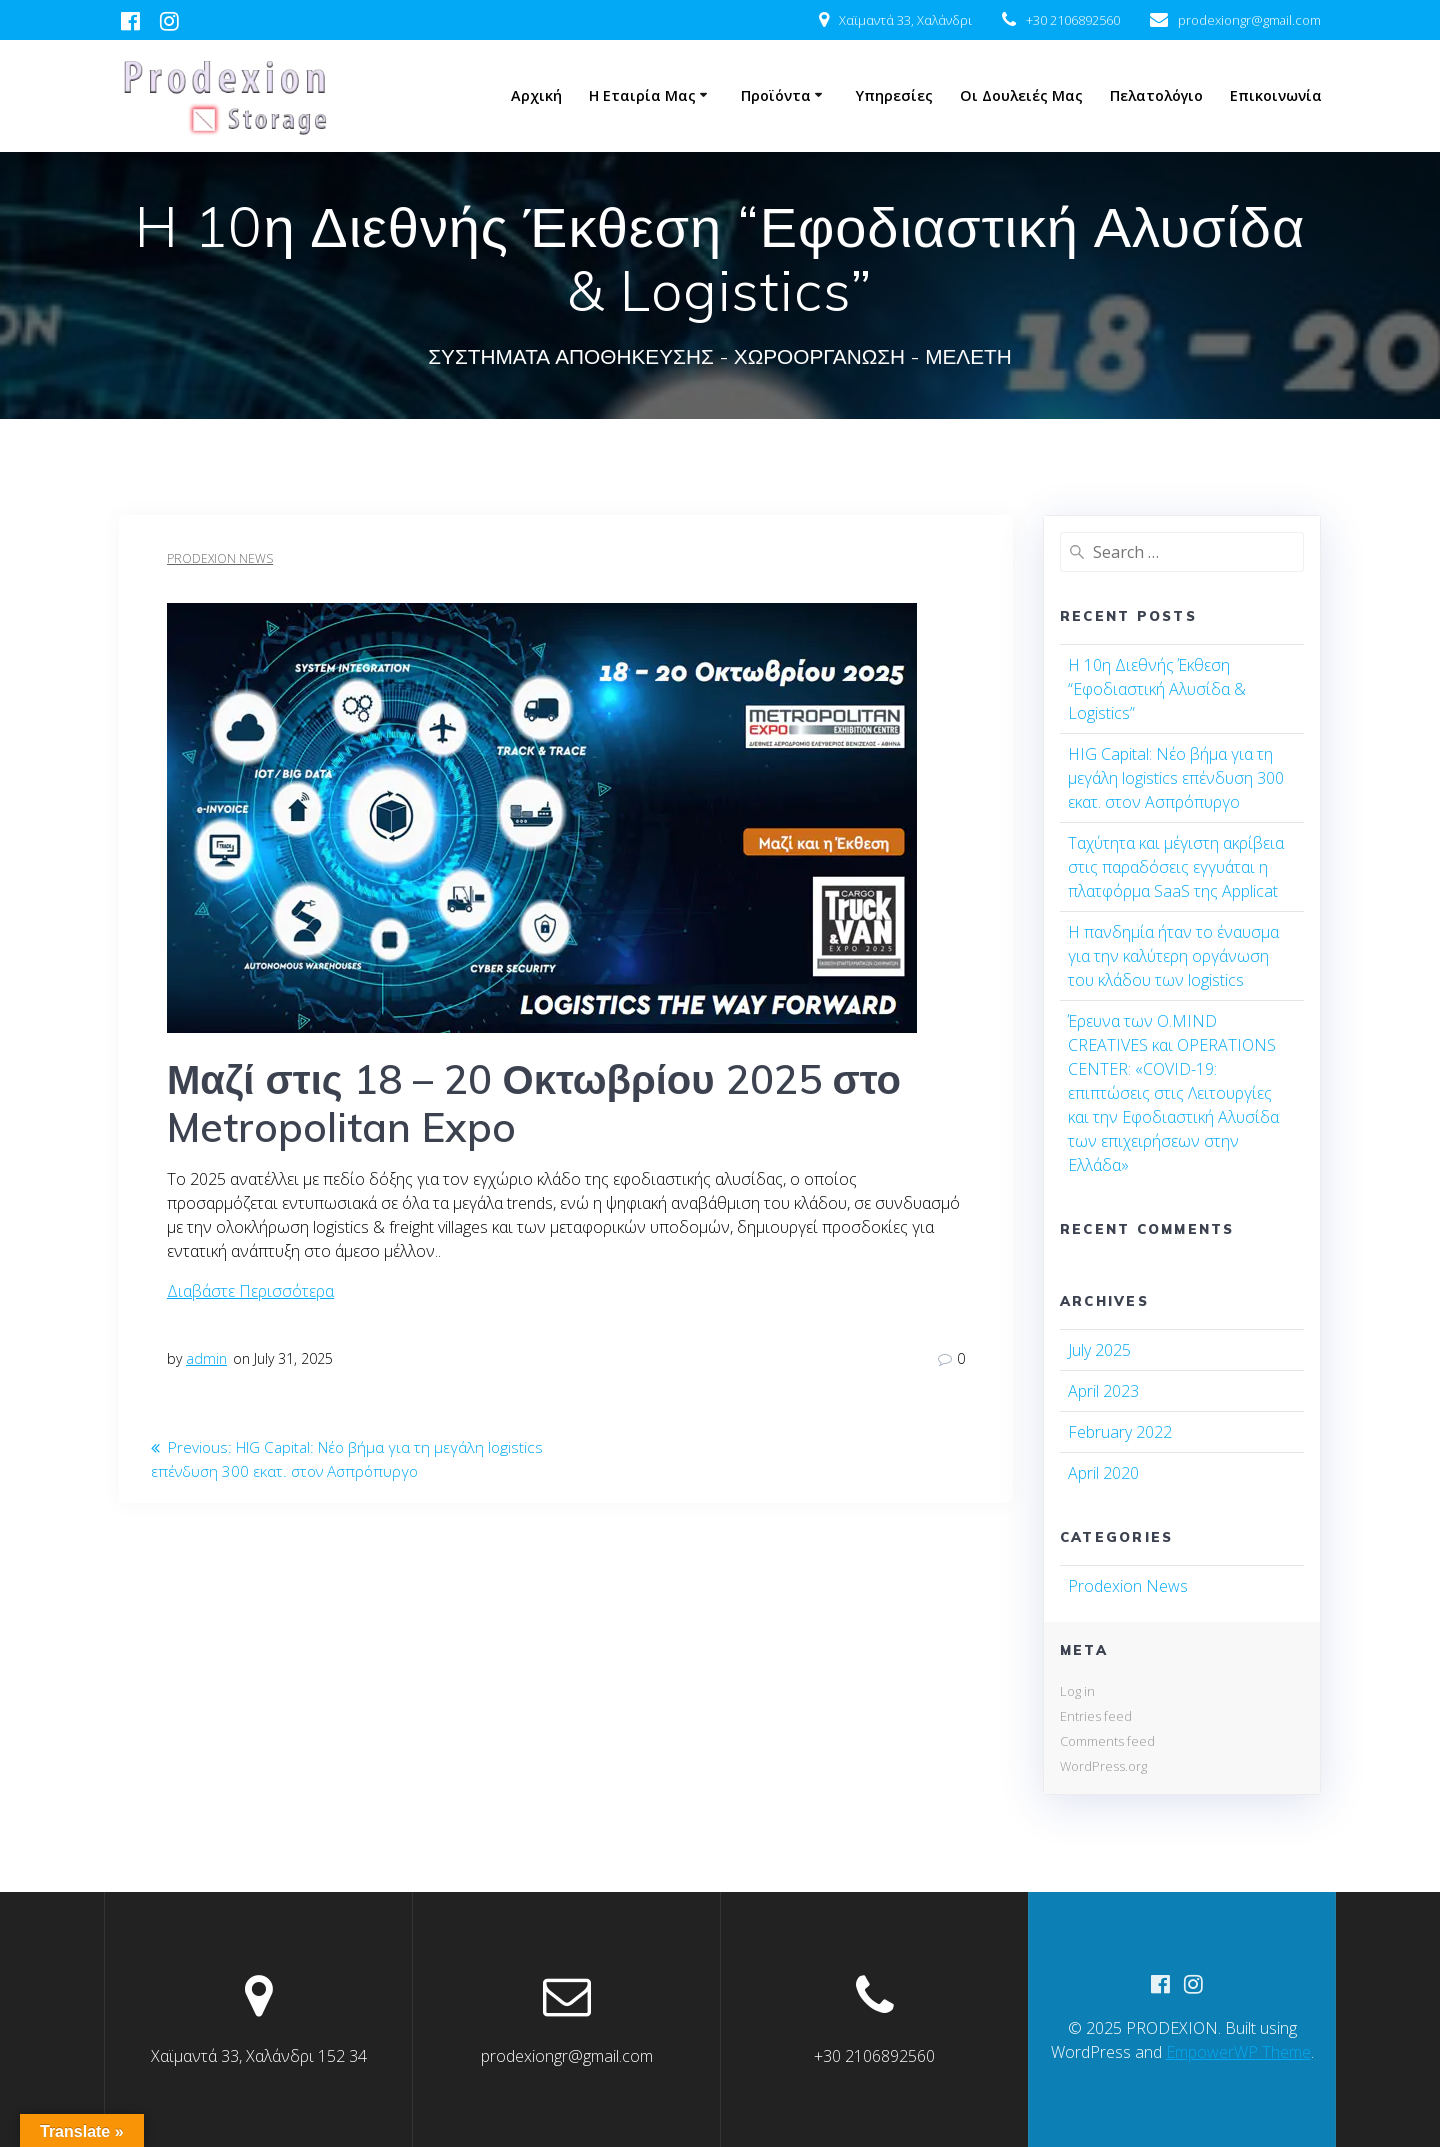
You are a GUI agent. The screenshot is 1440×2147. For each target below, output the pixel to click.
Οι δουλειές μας (1021, 95)
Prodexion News (220, 558)
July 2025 (1099, 1350)
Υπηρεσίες (894, 95)
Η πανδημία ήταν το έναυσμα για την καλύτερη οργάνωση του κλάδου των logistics (1173, 956)
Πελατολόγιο (1156, 95)
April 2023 (1103, 1391)
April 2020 (1103, 1473)
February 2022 (1120, 1432)
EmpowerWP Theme (1238, 2053)
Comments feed (1107, 1741)
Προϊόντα (776, 95)
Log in (1077, 1691)
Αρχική (536, 95)
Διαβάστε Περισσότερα (250, 1291)
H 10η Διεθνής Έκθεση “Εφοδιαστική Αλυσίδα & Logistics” (1157, 689)
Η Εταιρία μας (642, 95)
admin (206, 1358)
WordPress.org (1103, 1766)
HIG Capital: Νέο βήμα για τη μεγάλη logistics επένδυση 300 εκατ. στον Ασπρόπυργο (1176, 778)
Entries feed (1096, 1716)
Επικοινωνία (1276, 95)
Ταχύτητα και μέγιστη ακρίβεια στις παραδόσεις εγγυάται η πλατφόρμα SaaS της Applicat (1176, 867)
